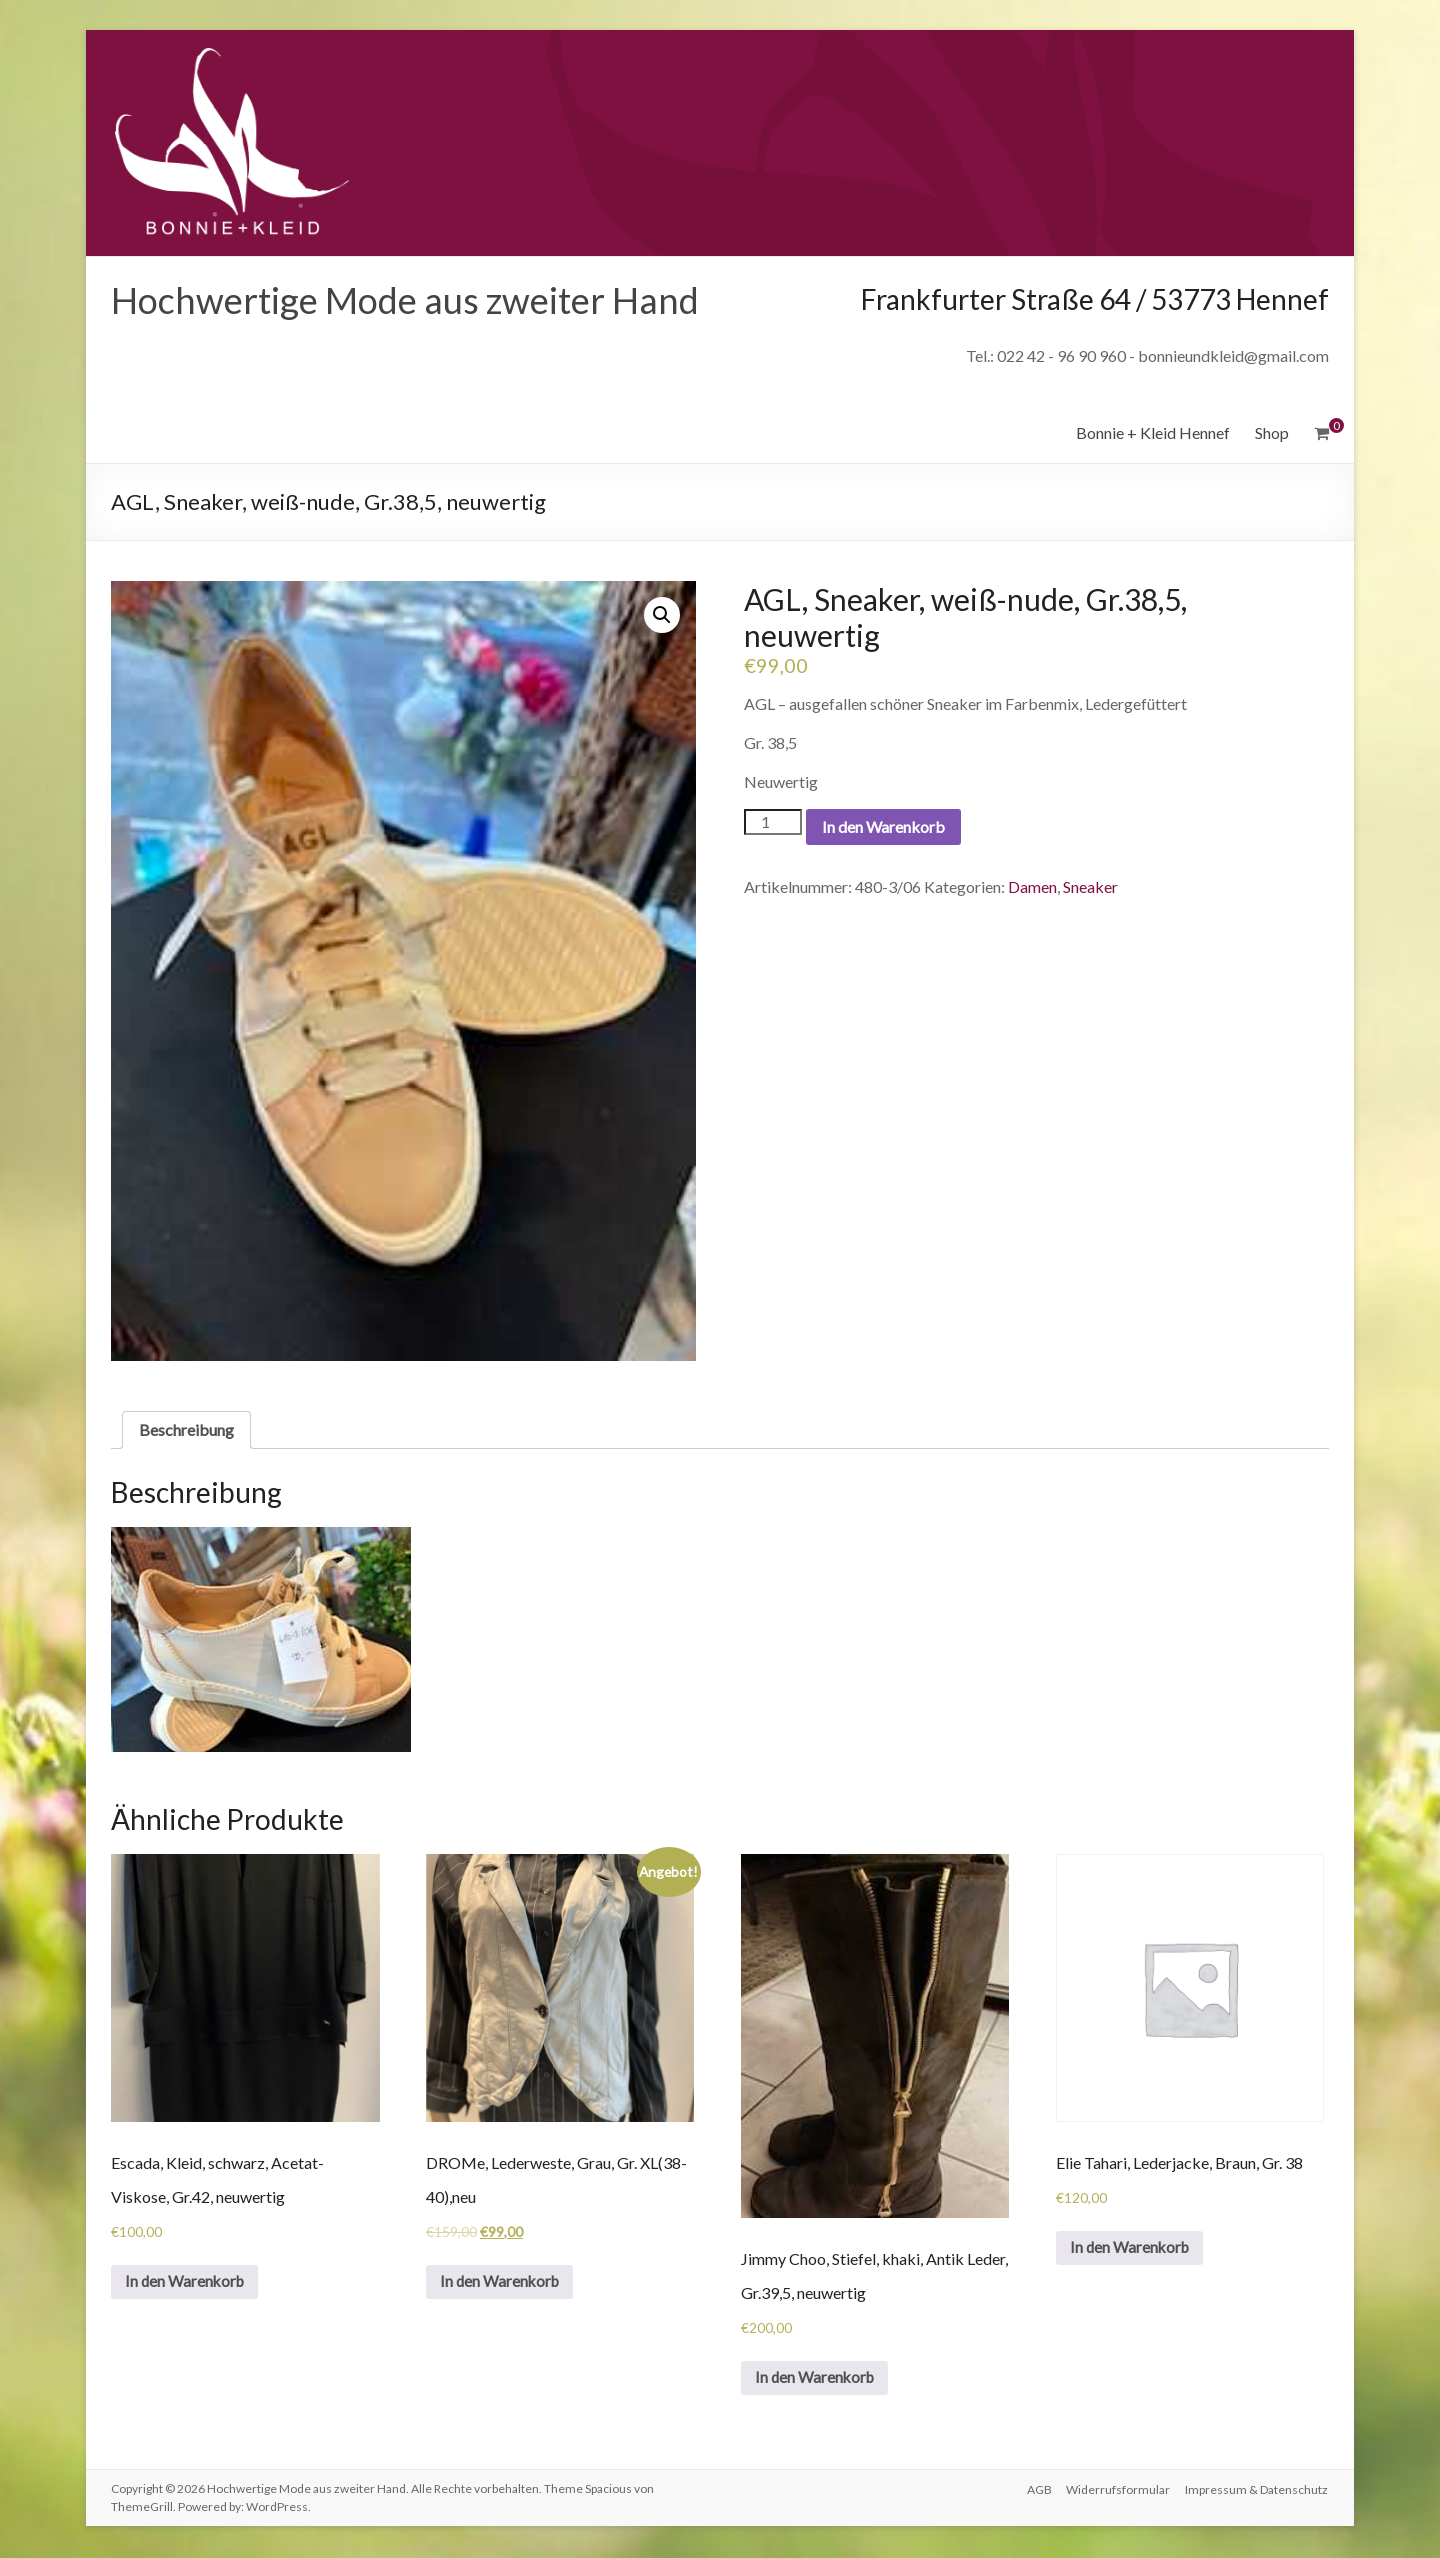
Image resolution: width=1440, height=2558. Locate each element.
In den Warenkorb (883, 826)
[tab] (186, 1430)
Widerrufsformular (1118, 2490)
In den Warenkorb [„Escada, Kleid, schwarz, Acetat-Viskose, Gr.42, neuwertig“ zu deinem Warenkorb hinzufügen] (188, 2282)
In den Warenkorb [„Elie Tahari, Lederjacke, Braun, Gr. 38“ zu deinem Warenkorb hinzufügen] (1133, 2248)
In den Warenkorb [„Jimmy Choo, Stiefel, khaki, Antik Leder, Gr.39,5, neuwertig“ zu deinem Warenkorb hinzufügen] (818, 2378)
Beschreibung (186, 1429)
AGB (1037, 2490)
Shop (1272, 432)
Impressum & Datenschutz (1257, 2490)
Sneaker (1090, 886)
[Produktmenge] (773, 822)
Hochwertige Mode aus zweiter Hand (405, 300)
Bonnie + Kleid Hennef (1153, 432)
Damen (1032, 886)
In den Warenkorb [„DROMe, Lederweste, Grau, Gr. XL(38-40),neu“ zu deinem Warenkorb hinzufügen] (503, 2282)
